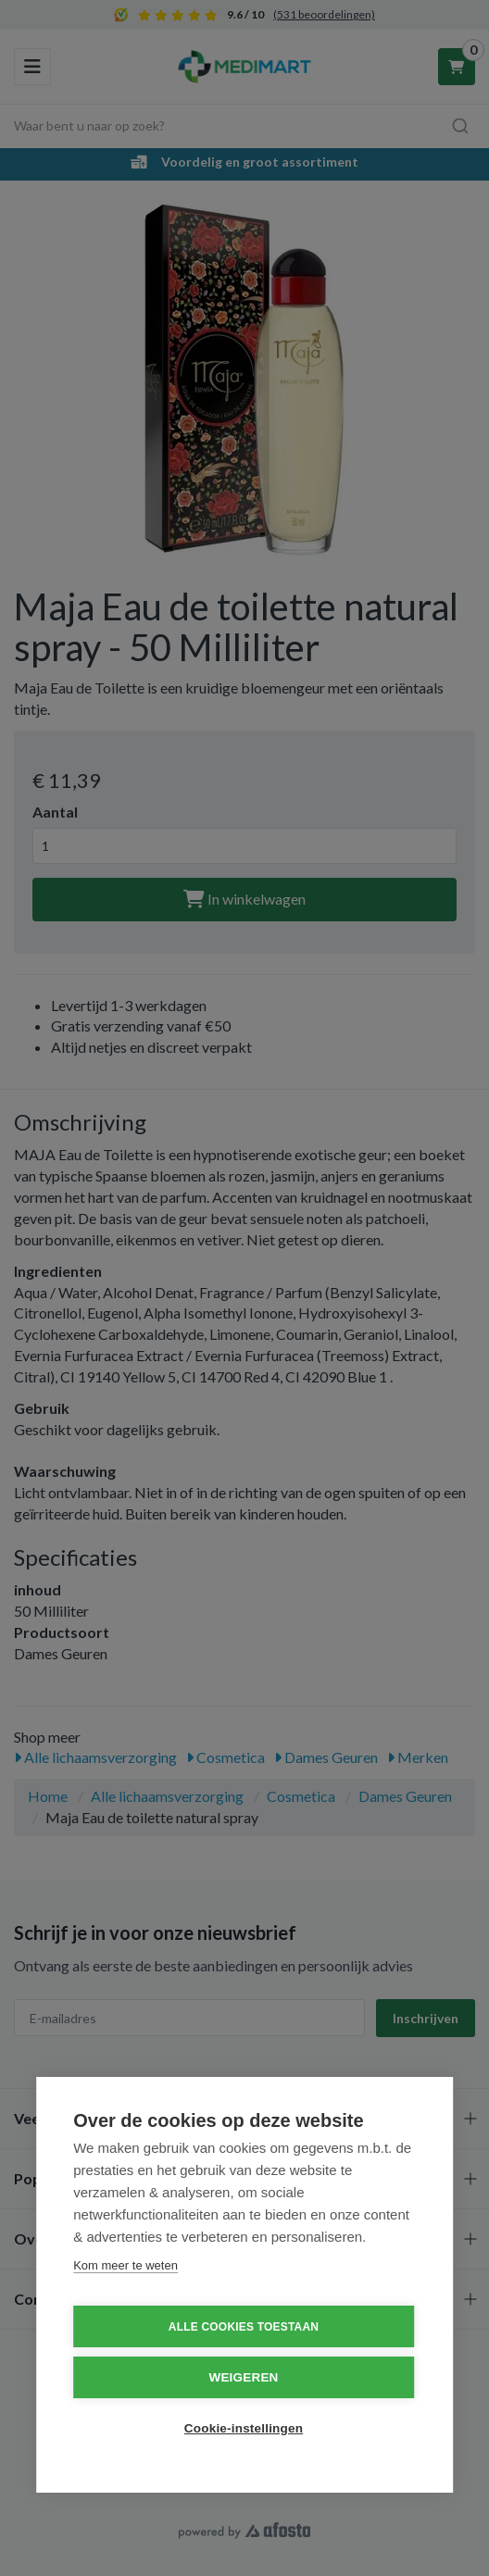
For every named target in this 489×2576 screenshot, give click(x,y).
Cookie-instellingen (243, 2428)
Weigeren (243, 2377)
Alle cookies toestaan (244, 2326)
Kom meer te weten (125, 2265)
